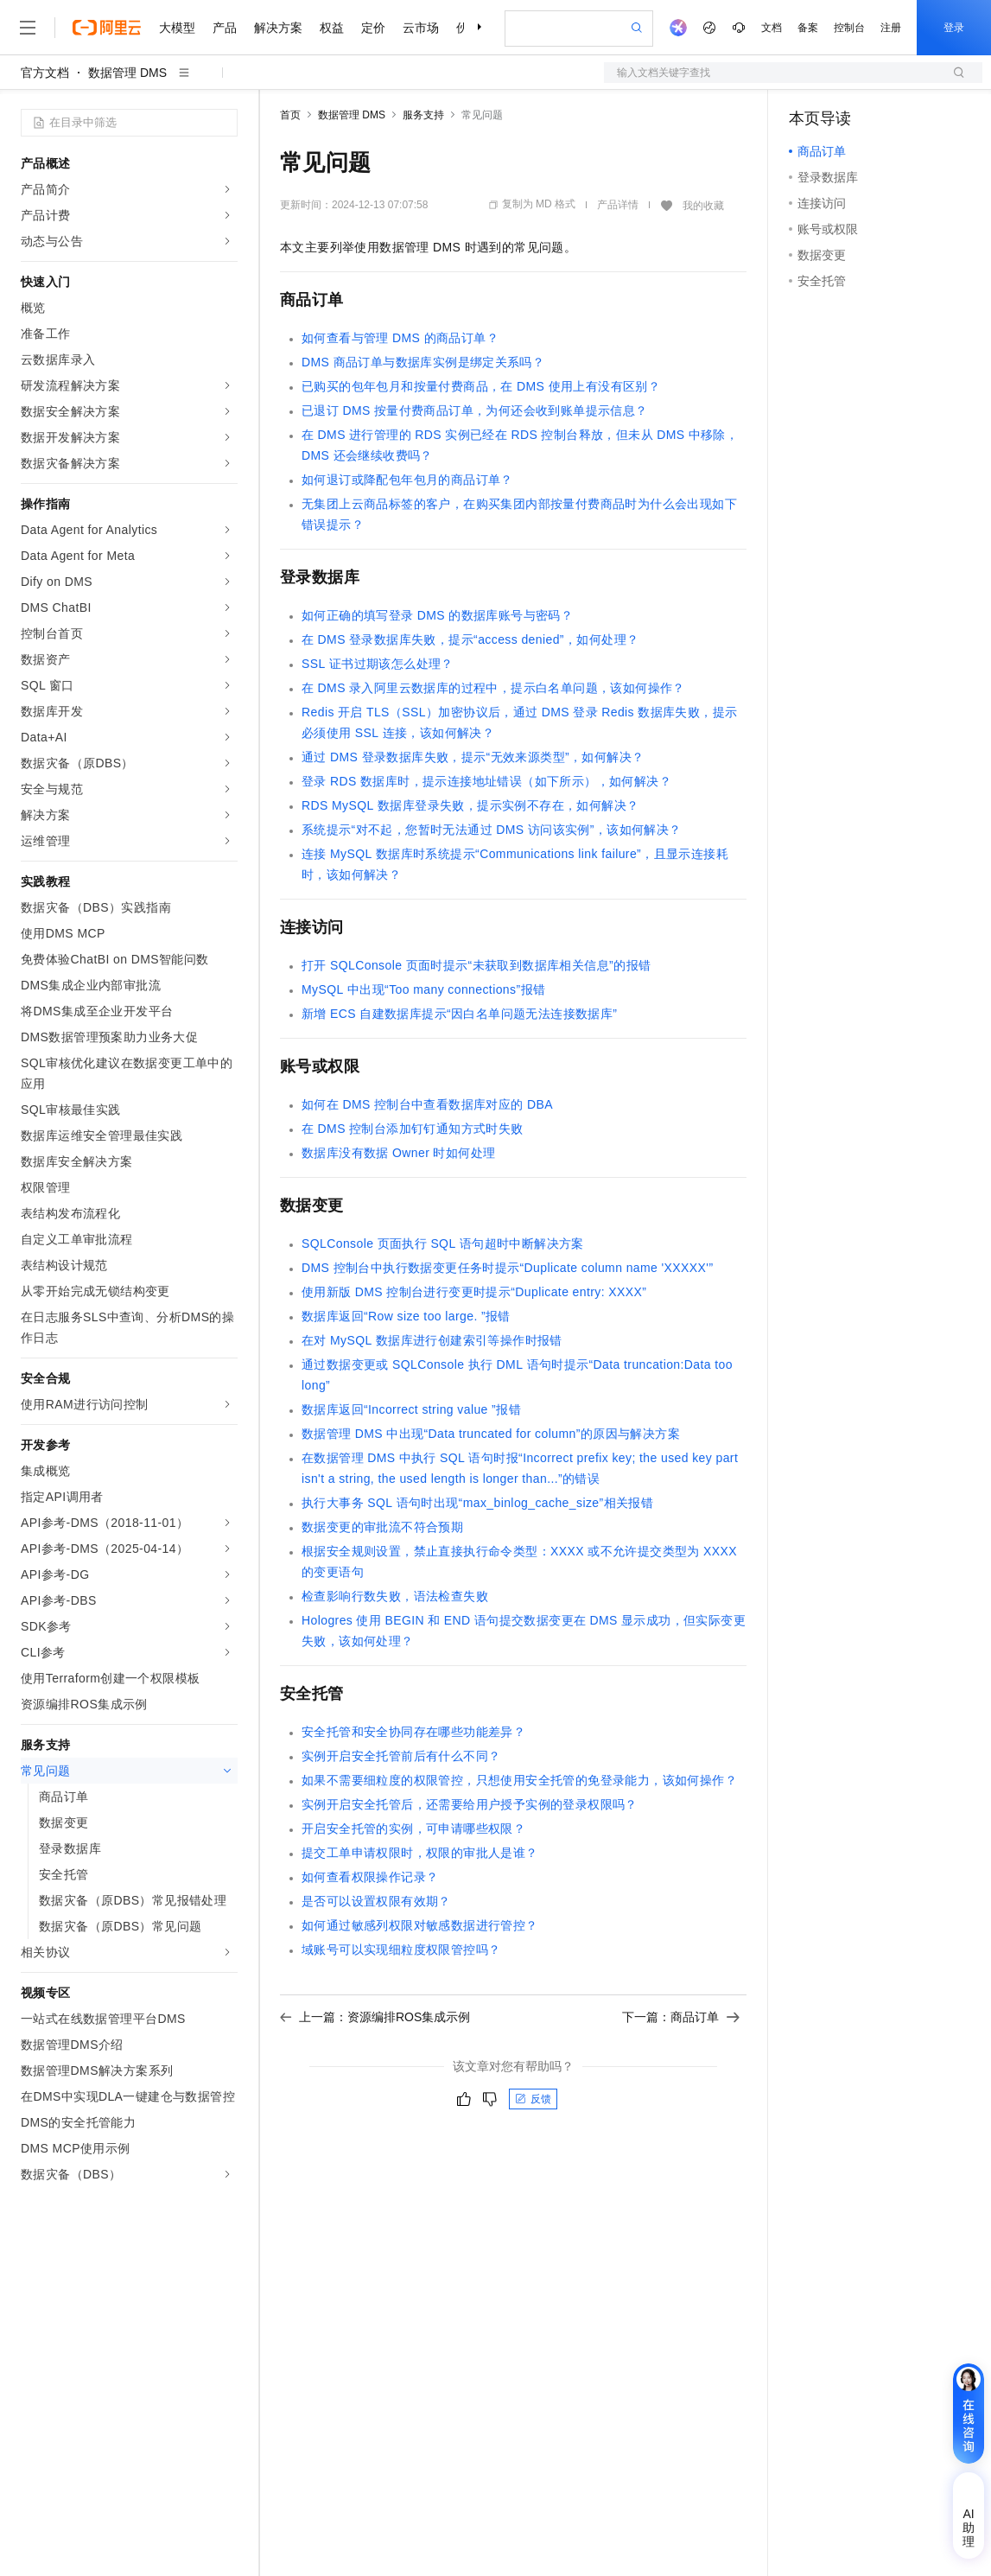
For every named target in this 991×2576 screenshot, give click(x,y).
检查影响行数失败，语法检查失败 (395, 1596)
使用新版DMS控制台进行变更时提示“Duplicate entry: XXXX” (474, 1292)
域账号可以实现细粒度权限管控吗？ (401, 1949)
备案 (807, 28)
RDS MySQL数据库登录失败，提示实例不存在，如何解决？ (470, 805)
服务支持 (423, 115)
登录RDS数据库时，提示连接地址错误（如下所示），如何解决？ (486, 781)
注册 (890, 28)
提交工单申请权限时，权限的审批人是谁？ (420, 1853)
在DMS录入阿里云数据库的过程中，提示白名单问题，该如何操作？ (493, 688)
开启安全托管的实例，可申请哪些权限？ (413, 1828)
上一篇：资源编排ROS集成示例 (375, 2017)
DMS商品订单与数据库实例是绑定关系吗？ (423, 362)
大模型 (177, 28)
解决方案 (278, 28)
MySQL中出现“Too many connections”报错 (423, 989)
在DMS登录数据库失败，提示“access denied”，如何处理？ (470, 639)
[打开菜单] (27, 27)
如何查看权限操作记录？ (370, 1877)
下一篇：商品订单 (681, 2017)
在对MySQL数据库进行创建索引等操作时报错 (432, 1340)
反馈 (533, 2099)
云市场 (421, 28)
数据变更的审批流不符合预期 (382, 1527)
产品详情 (617, 205)
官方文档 (45, 73)
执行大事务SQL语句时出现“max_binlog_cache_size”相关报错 (477, 1503)
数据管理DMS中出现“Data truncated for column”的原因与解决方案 (491, 1434)
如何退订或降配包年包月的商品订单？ (407, 480)
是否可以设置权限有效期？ (376, 1901)
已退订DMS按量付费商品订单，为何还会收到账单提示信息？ (475, 410)
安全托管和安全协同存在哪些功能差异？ (413, 1732)
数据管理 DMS (127, 73)
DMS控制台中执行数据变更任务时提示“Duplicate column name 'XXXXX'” (507, 1268)
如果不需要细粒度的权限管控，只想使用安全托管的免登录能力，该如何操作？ (519, 1780)
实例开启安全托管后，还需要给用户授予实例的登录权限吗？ (470, 1804)
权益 (332, 28)
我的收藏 (703, 206)
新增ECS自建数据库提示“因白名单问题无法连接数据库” (459, 1014)
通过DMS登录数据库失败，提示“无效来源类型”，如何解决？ (473, 757)
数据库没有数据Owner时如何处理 (398, 1153)
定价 (373, 28)
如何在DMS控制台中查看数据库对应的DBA (427, 1104)
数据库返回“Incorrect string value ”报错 (411, 1409)
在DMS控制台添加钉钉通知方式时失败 (413, 1128)
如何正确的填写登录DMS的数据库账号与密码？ (437, 615)
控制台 (849, 28)
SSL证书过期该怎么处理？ (378, 664)
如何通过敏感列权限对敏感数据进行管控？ (420, 1925)
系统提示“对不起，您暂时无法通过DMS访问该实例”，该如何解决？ (492, 829)
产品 (225, 28)
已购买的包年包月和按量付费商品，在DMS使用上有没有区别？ (481, 386)
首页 (290, 115)
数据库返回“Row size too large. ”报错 (406, 1316)
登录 (953, 28)
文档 (771, 28)
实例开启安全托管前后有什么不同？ (401, 1756)
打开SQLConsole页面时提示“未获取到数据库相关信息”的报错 (476, 965)
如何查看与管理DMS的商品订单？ (400, 338)
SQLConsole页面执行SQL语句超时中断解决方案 (443, 1243)
